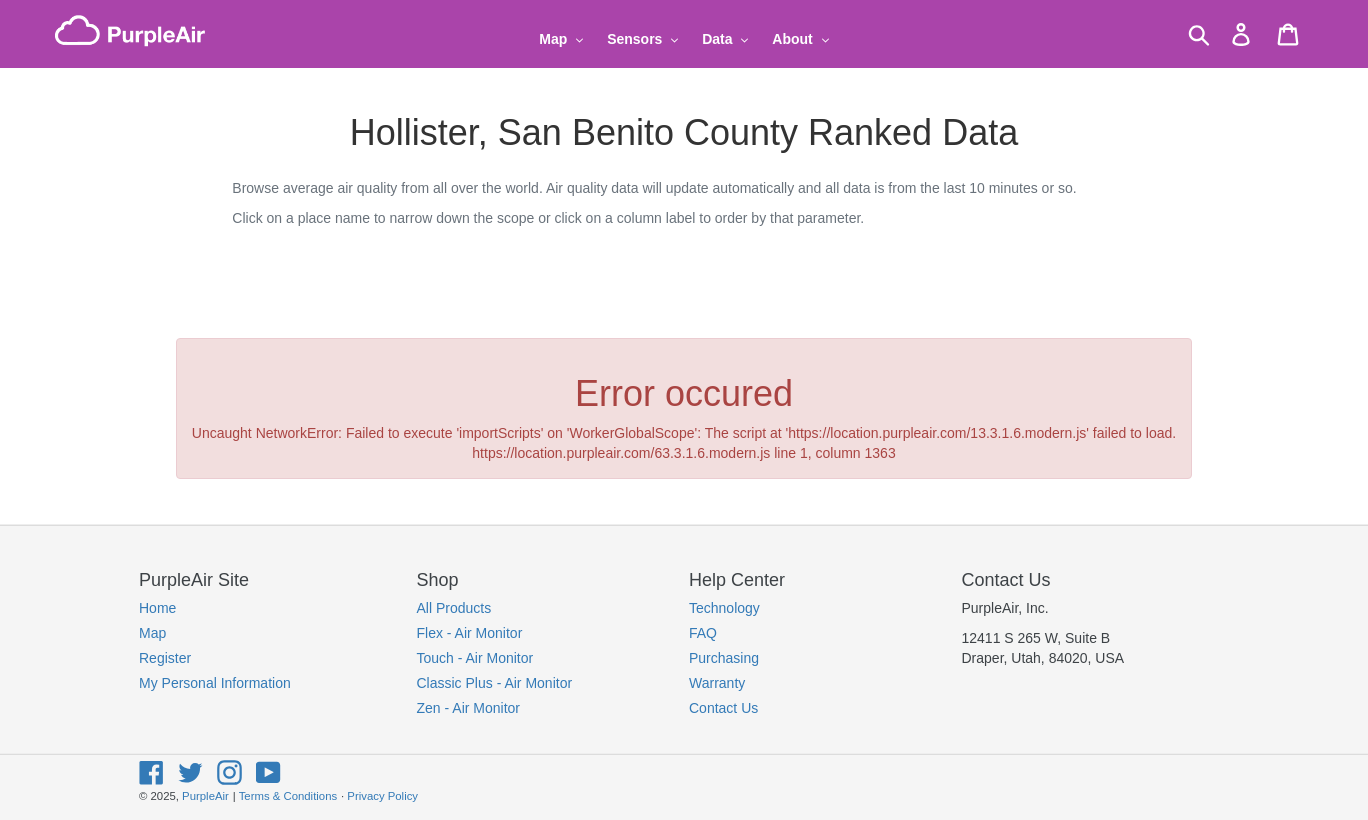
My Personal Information (215, 683)
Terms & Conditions (288, 796)
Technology (724, 608)
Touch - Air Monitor (475, 658)
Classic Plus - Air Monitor (495, 683)
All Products (454, 608)
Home (157, 608)
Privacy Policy (382, 796)
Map (152, 633)
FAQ (703, 633)
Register (165, 658)
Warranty (717, 683)
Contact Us (723, 708)
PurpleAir (205, 796)
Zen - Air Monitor (468, 708)
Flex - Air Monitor (470, 633)
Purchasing (724, 658)
